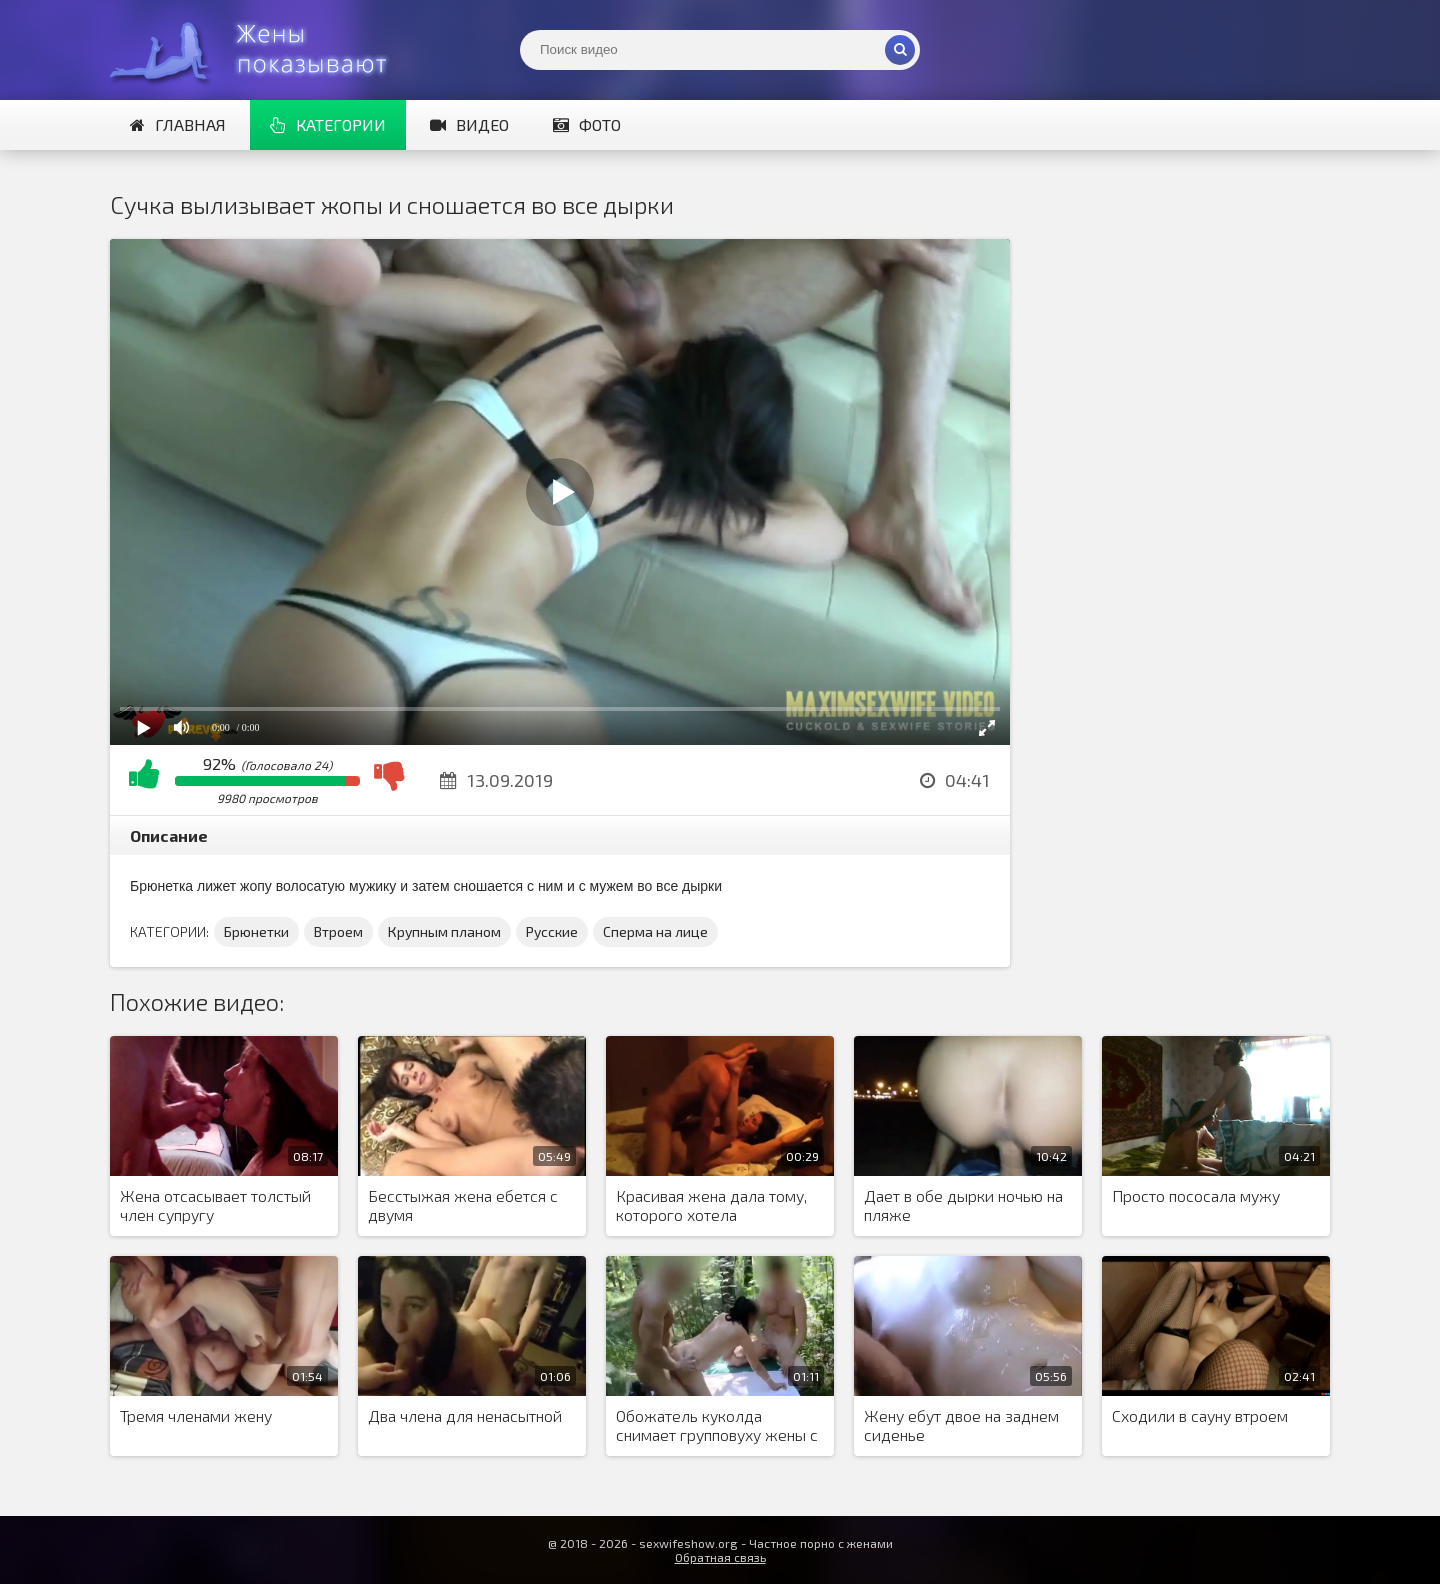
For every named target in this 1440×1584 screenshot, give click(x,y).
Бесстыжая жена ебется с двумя (463, 1205)
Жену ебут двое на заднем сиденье (961, 1425)
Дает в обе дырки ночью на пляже (963, 1205)
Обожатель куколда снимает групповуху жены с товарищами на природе (717, 1426)
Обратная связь (720, 1557)
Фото (587, 124)
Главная (178, 124)
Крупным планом (444, 931)
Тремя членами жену (196, 1415)
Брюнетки (256, 931)
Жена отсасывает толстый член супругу (215, 1205)
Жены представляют (260, 50)
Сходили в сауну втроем (1200, 1415)
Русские (552, 931)
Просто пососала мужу (1196, 1195)
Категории (328, 124)
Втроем (338, 931)
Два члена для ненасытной (465, 1415)
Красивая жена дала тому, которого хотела (711, 1205)
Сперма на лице (655, 931)
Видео (469, 124)
